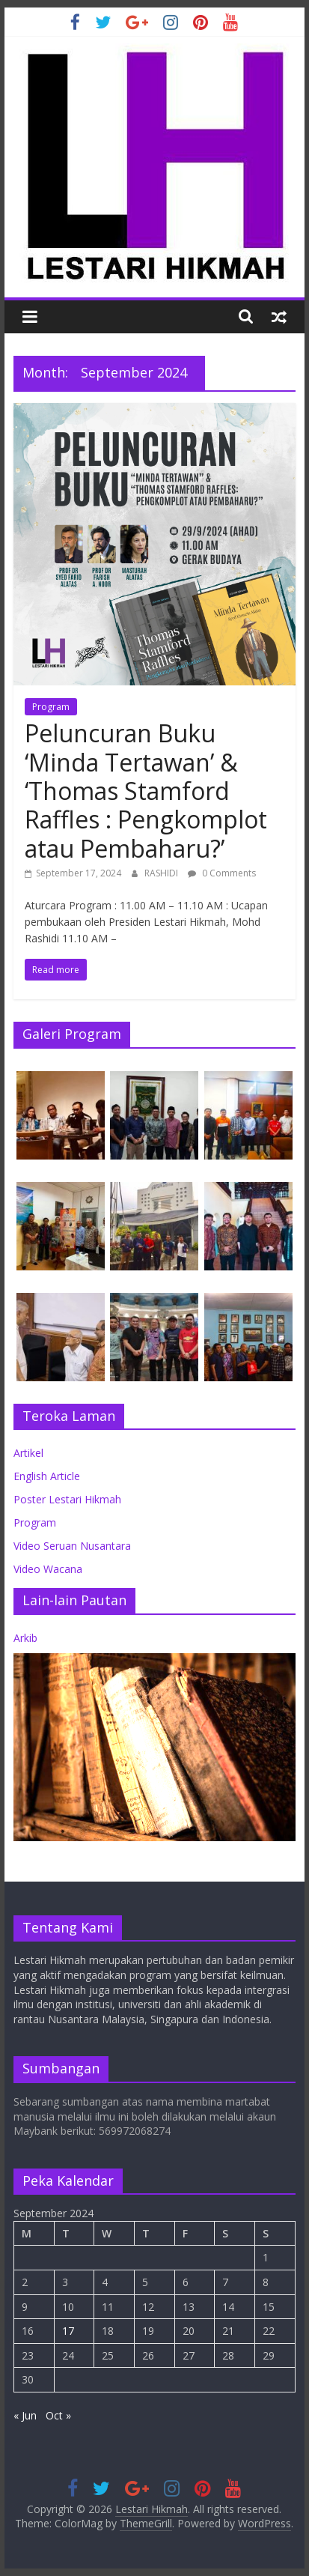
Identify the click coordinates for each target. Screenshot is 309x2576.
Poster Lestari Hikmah (67, 1499)
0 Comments (222, 873)
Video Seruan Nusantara (72, 1546)
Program (51, 706)
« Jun (25, 2415)
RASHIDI (162, 873)
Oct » (58, 2415)
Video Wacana (47, 1569)
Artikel (28, 1453)
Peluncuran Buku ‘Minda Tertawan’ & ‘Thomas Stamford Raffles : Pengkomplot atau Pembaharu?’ (146, 790)
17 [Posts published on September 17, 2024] (68, 2331)
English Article (46, 1476)
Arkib (25, 1638)
